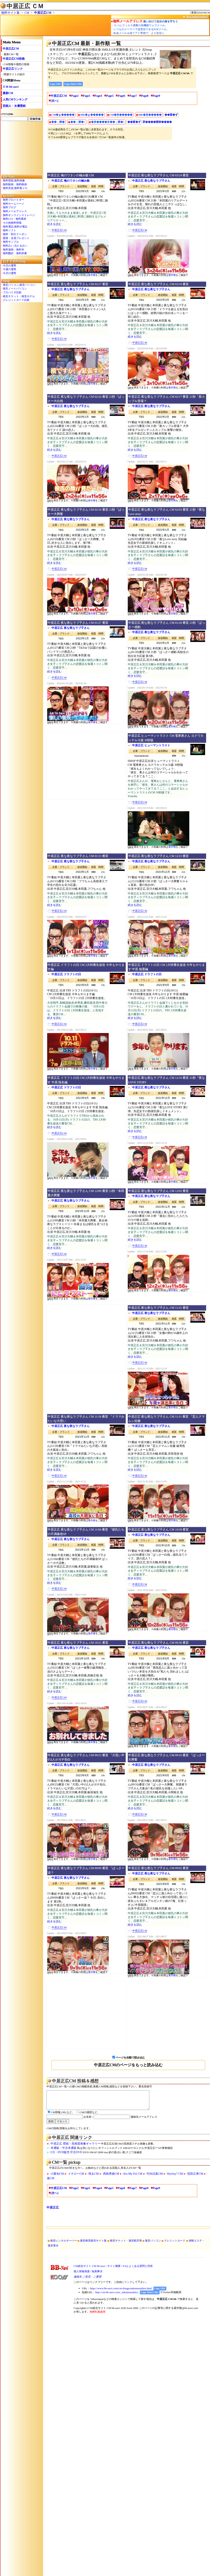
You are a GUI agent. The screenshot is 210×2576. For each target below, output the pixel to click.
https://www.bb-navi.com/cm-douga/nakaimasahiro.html (121, 2292)
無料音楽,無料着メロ (15, 188)
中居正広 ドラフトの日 (66, 974)
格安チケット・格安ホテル (19, 296)
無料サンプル (11, 241)
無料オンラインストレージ (19, 215)
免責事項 (97, 2275)
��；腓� (58, 121)
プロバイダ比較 (12, 292)
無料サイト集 (10, 12)
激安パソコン (153, 2244)
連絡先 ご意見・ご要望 (87, 2280)
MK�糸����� (150, 114)
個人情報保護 (82, 2275)
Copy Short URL (73, 84)
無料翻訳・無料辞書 (15, 253)
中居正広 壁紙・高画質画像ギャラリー (75, 2147)
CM (27, 12)
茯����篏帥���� (157, 121)
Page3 (86, 95)
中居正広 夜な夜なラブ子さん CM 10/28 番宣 (158, 1529)
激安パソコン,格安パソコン (19, 284)
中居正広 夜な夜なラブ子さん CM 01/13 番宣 (78, 856)
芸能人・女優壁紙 (14, 105)
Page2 (75, 95)
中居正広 (53, 2211)
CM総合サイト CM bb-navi (89, 2269)
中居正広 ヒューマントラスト (151, 745)
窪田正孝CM (195, 2177)
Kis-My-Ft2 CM (132, 2177)
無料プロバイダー (13, 199)
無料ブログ (9, 207)
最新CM (8, 93)
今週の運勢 (9, 269)
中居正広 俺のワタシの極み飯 (70, 180)
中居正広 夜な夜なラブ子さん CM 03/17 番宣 (78, 284)
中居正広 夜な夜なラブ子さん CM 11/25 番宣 (158, 1307)
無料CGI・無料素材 (14, 218)
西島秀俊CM (111, 2177)
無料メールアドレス (15, 211)
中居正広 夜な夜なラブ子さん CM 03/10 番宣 (158, 284)
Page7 (133, 95)
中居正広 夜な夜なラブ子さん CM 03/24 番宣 (158, 175)
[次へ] (54, 100)
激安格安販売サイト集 (93, 2244)
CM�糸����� (120, 114)
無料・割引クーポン (15, 234)
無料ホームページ (13, 203)
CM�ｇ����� (62, 114)
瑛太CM (93, 2177)
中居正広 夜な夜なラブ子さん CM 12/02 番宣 (158, 1190)
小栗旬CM (57, 2177)
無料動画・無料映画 (15, 184)
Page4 (98, 95)
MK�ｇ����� (92, 114)
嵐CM (50, 2181)
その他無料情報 (12, 222)
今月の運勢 (9, 273)
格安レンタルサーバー (63, 2244)
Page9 (156, 95)
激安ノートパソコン (15, 288)
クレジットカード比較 (16, 300)
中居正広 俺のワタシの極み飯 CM (71, 175)
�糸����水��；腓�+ (108, 121)
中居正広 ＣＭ (25, 6)
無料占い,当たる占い (15, 245)
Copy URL (55, 84)
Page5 (110, 95)
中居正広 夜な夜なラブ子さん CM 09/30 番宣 (158, 1642)
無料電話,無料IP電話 (15, 226)
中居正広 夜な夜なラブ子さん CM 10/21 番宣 (78, 1642)
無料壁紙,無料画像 (14, 180)
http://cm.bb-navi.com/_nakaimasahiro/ (116, 2295)
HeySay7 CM (175, 2177)
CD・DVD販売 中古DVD (66, 2155)
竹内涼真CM (155, 2177)
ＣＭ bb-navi (10, 86)
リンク (128, 2285)
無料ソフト (9, 230)
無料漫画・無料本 (13, 249)
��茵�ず (171, 114)
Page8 (144, 95)
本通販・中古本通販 (63, 2151)
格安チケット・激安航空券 (126, 2244)
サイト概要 (114, 2269)
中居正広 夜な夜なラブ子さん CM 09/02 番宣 (158, 1868)
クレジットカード (174, 2244)
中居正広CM (42, 12)
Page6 (121, 95)
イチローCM (76, 2177)
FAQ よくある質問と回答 (138, 2269)
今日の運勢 (9, 265)
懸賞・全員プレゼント (16, 238)
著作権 (91, 275)
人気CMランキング (15, 99)
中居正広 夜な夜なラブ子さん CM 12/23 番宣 (158, 856)
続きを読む (54, 224)
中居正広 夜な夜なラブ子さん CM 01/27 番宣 (78, 622)
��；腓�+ (77, 121)
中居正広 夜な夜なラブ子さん (151, 180)
